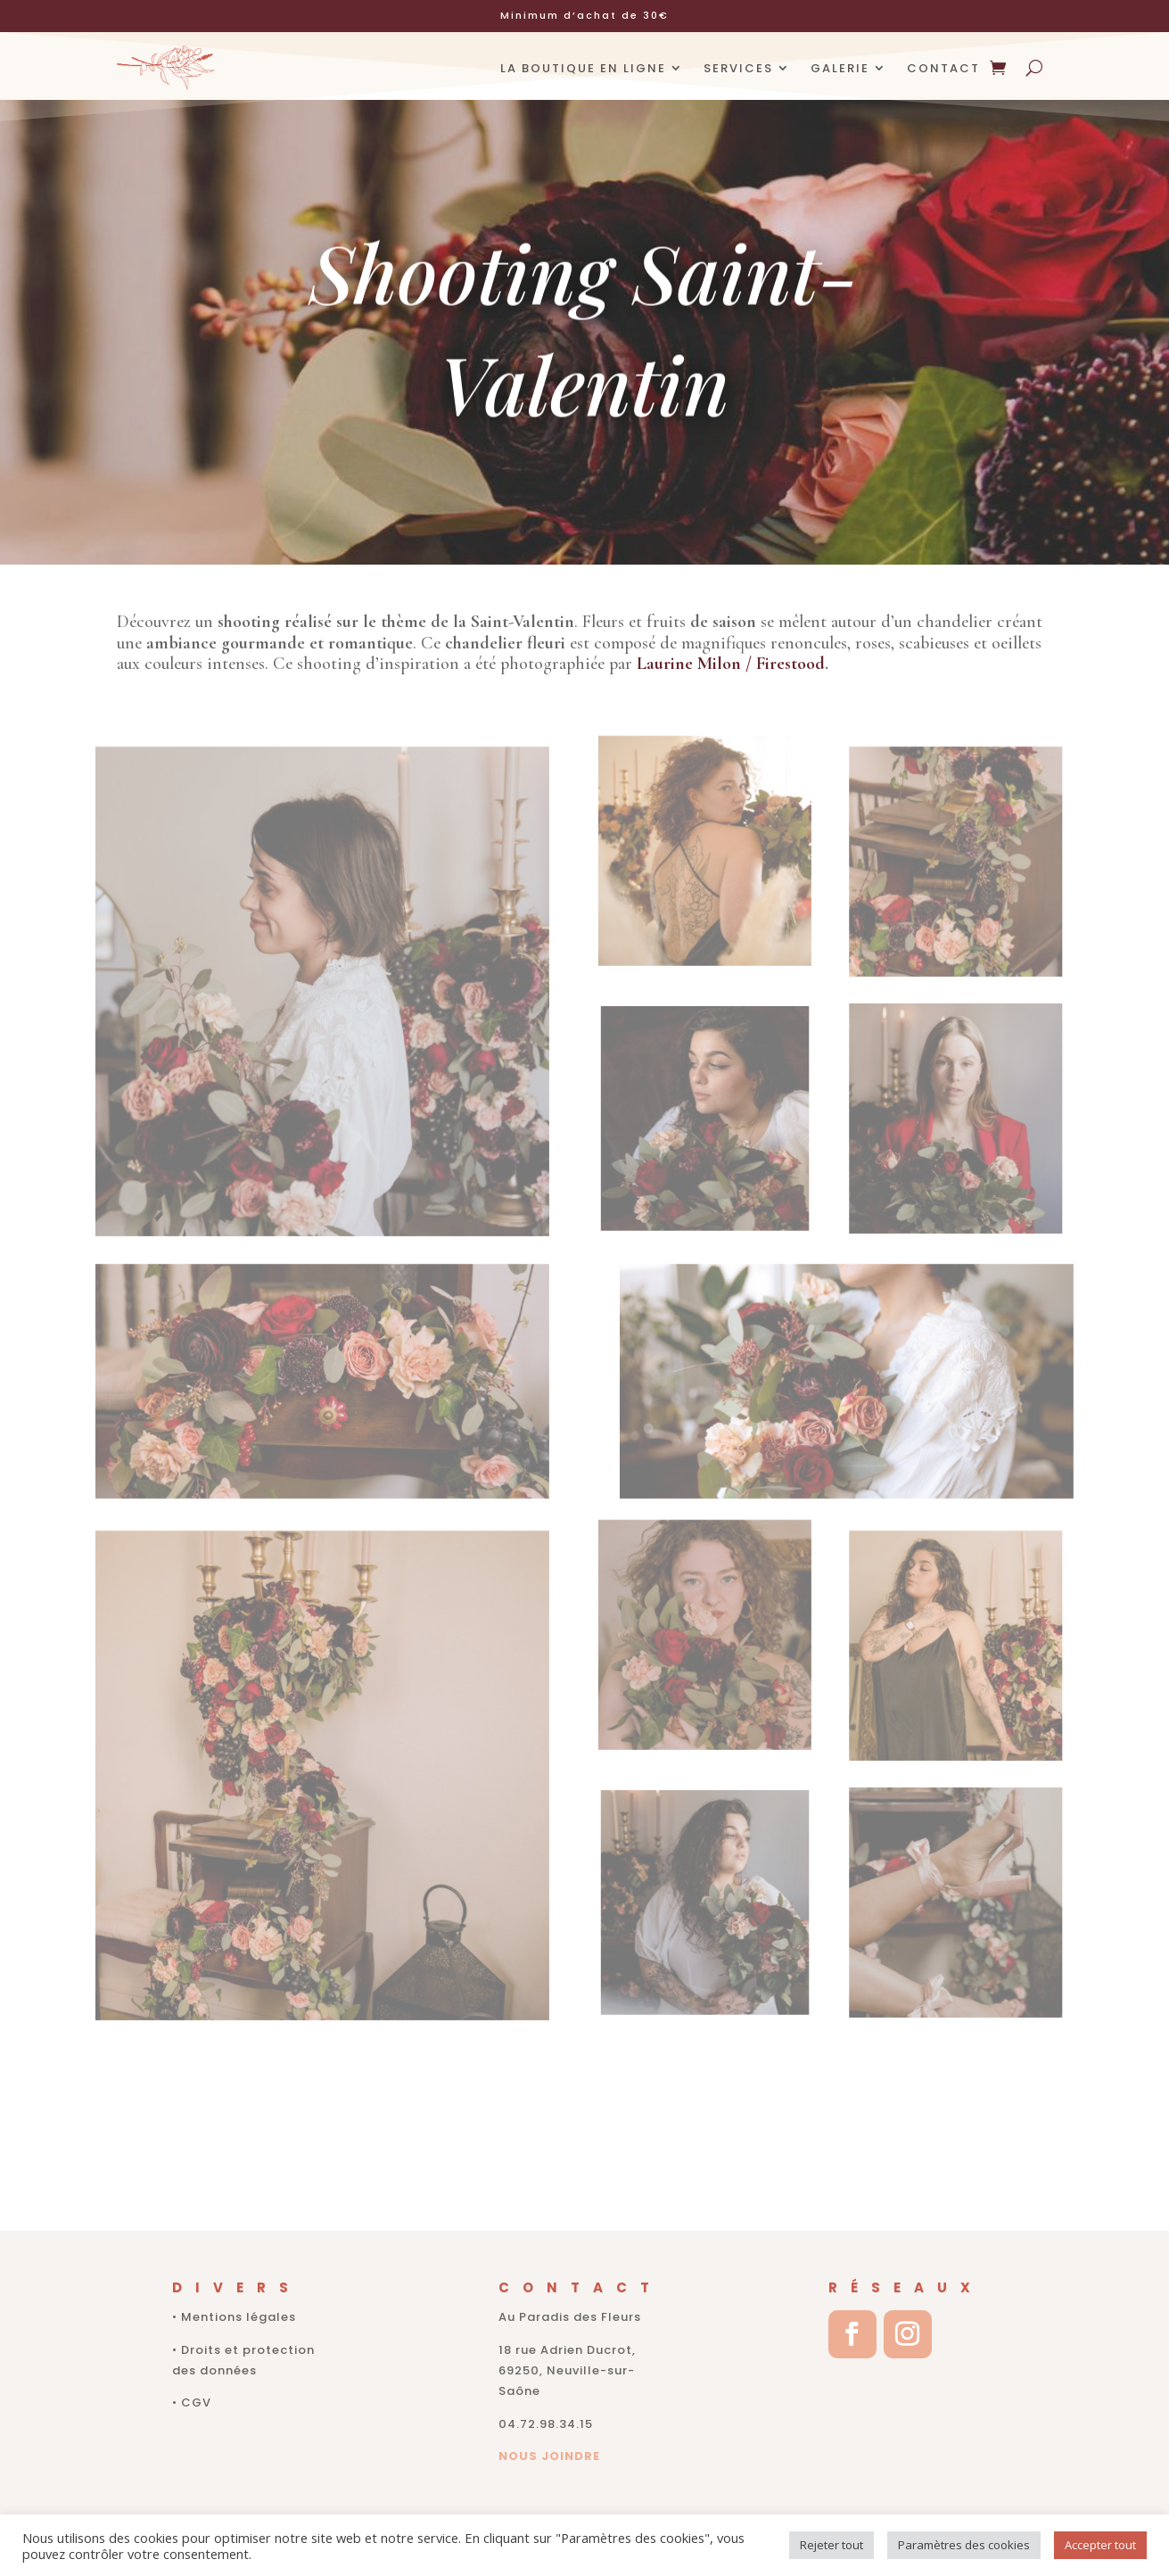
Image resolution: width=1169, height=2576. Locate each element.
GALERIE (840, 68)
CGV (196, 2402)
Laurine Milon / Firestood (731, 663)
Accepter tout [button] (1100, 2545)
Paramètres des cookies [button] (964, 2545)
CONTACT (943, 68)
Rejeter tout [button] (831, 2545)
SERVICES (738, 68)
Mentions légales (238, 2316)
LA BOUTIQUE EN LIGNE (583, 68)
